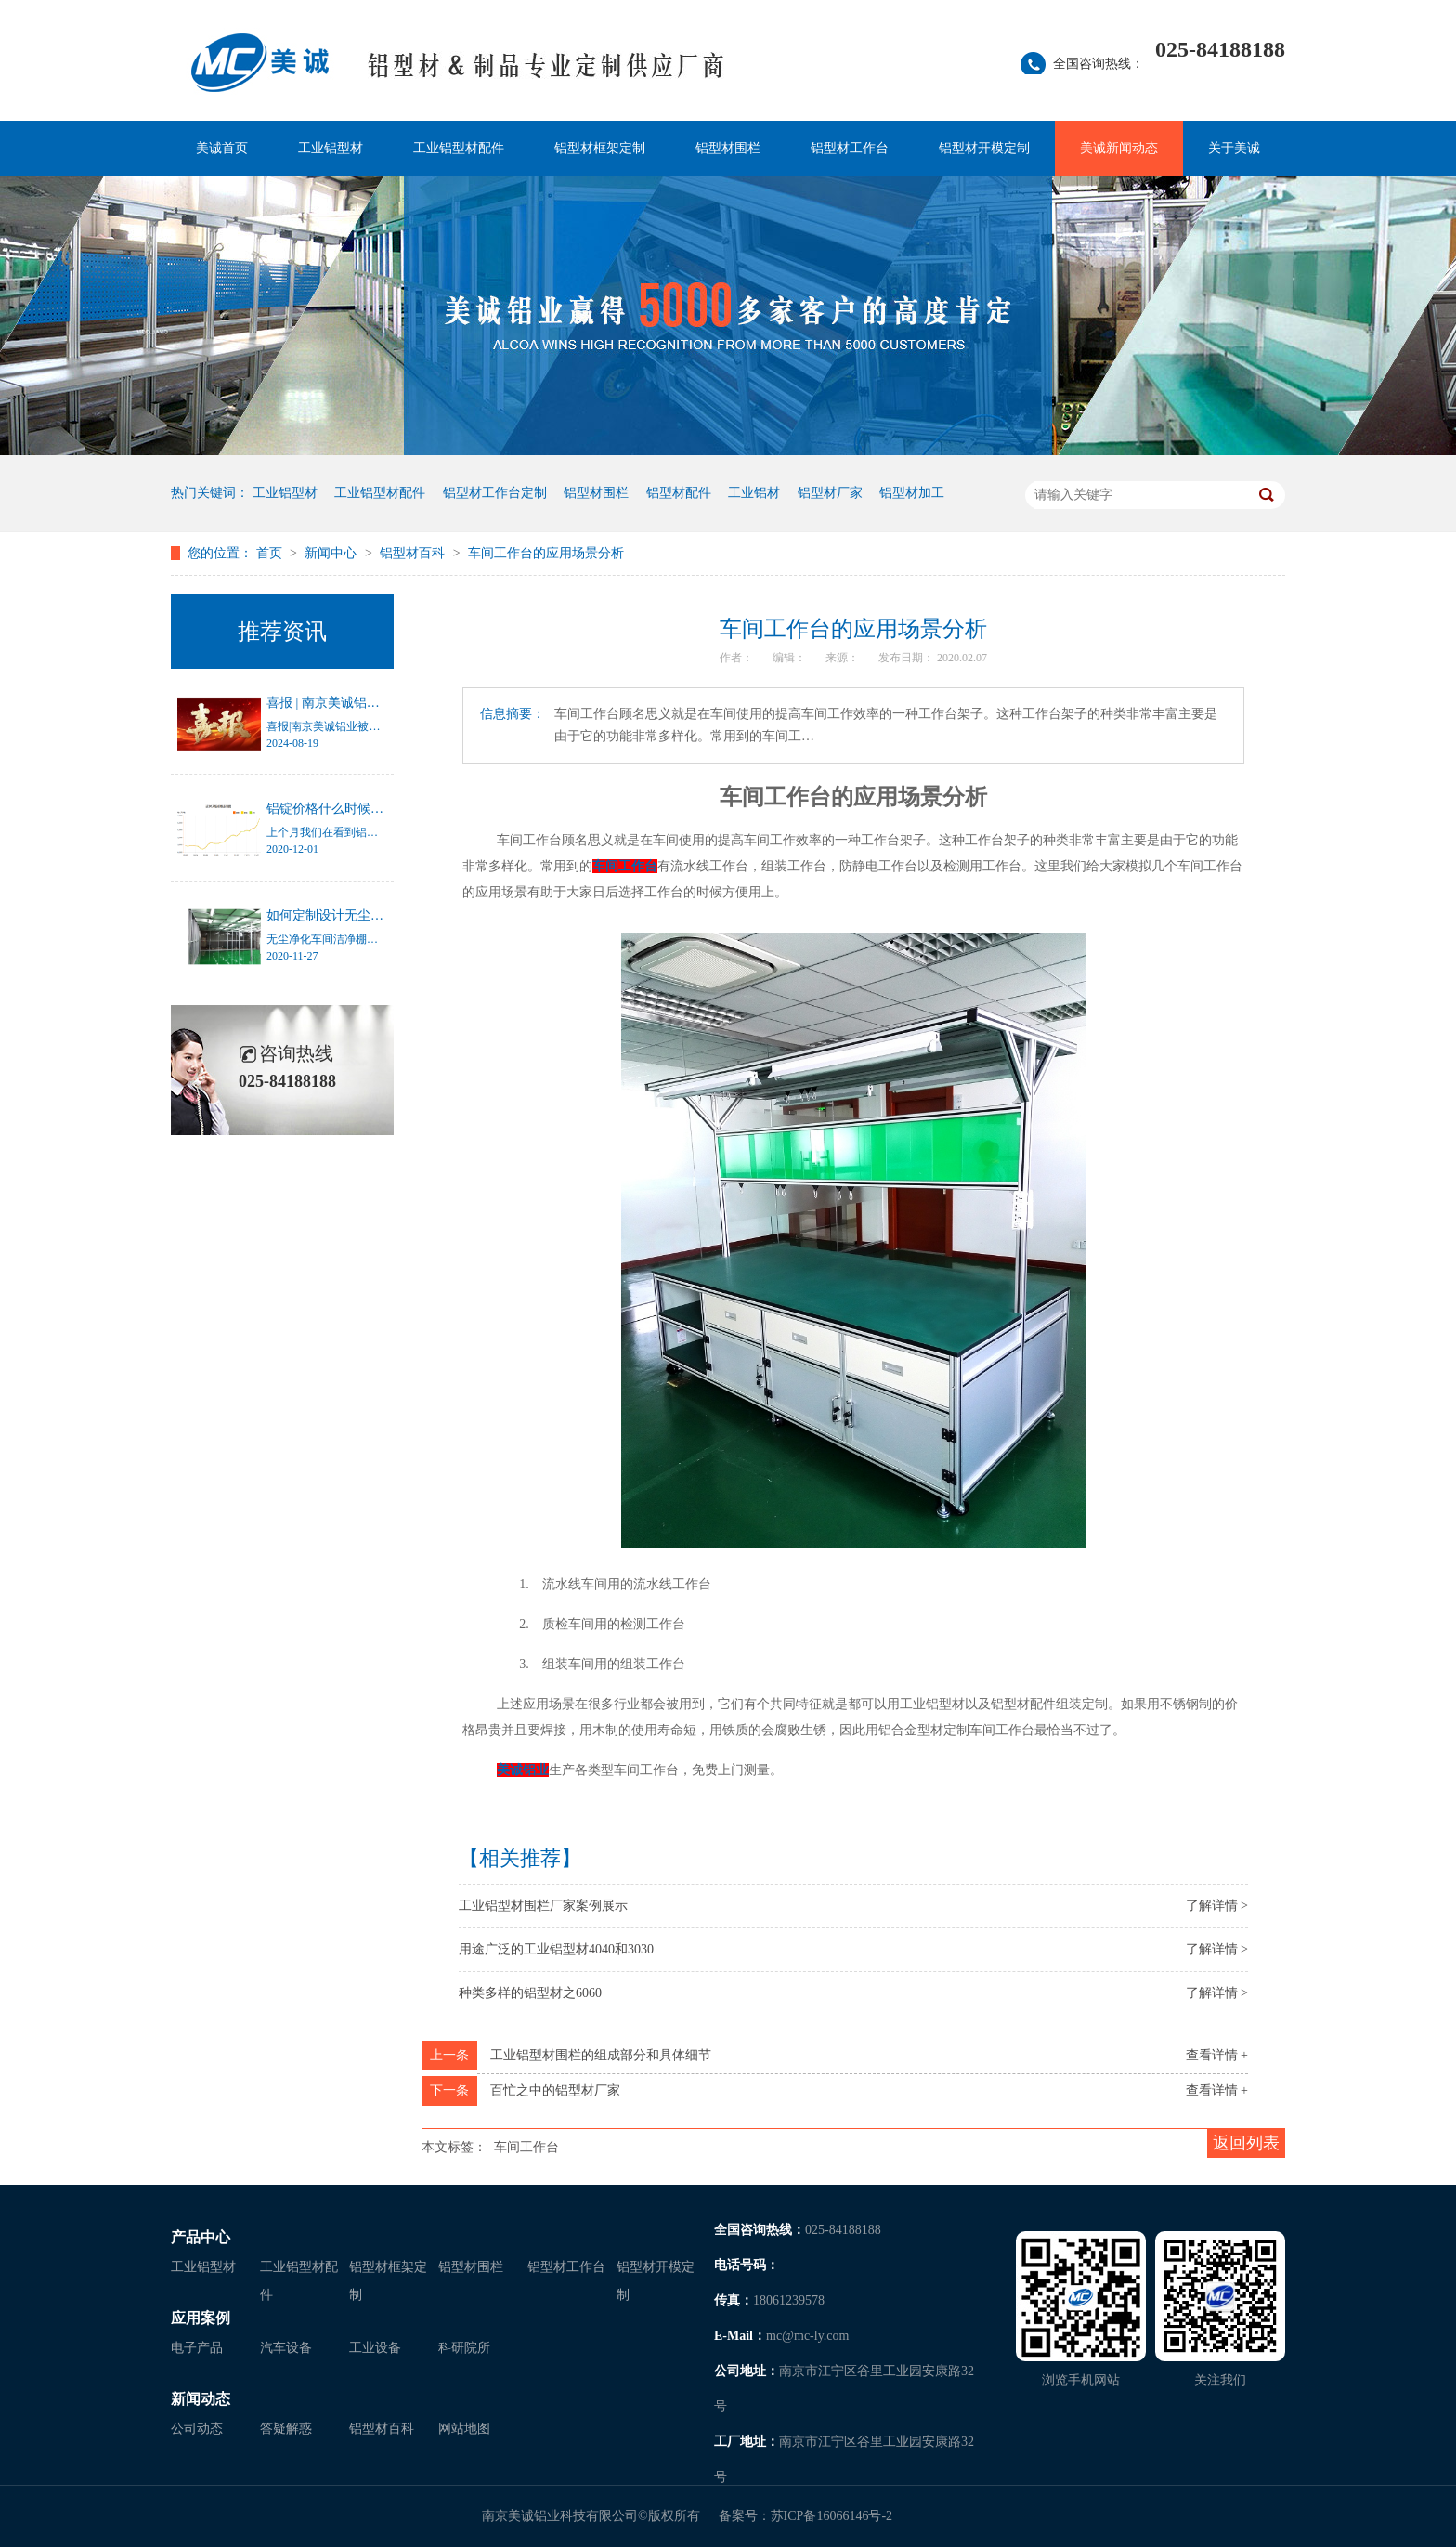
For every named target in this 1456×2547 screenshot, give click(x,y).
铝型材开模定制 (984, 148)
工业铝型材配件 (458, 148)
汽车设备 (286, 2348)
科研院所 (464, 2348)
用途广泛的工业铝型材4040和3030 (556, 1949)
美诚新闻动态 (1119, 148)
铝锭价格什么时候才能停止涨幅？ (364, 809)
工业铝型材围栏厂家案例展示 (543, 1906)
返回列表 (1246, 2143)
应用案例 (200, 2318)
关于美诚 (1234, 148)
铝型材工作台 (850, 148)
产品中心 (200, 2237)
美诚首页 (222, 148)
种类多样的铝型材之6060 (530, 1993)
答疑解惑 (286, 2429)
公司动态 (197, 2429)
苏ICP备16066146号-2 (831, 2516)
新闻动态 (200, 2399)
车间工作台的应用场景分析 (546, 553)
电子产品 (197, 2348)
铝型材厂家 (830, 493)
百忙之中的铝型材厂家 (555, 2090)
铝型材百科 (414, 553)
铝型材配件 (678, 493)
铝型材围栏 (728, 148)
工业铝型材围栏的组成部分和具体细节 (600, 2055)
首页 (271, 553)
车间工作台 (526, 2147)
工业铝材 (754, 493)
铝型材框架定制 (599, 148)
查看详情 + (1217, 2055)
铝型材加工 (911, 493)
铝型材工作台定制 (495, 493)
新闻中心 (332, 553)
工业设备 (375, 2348)
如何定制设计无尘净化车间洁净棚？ (370, 915)
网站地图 (464, 2429)
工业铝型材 (330, 148)
